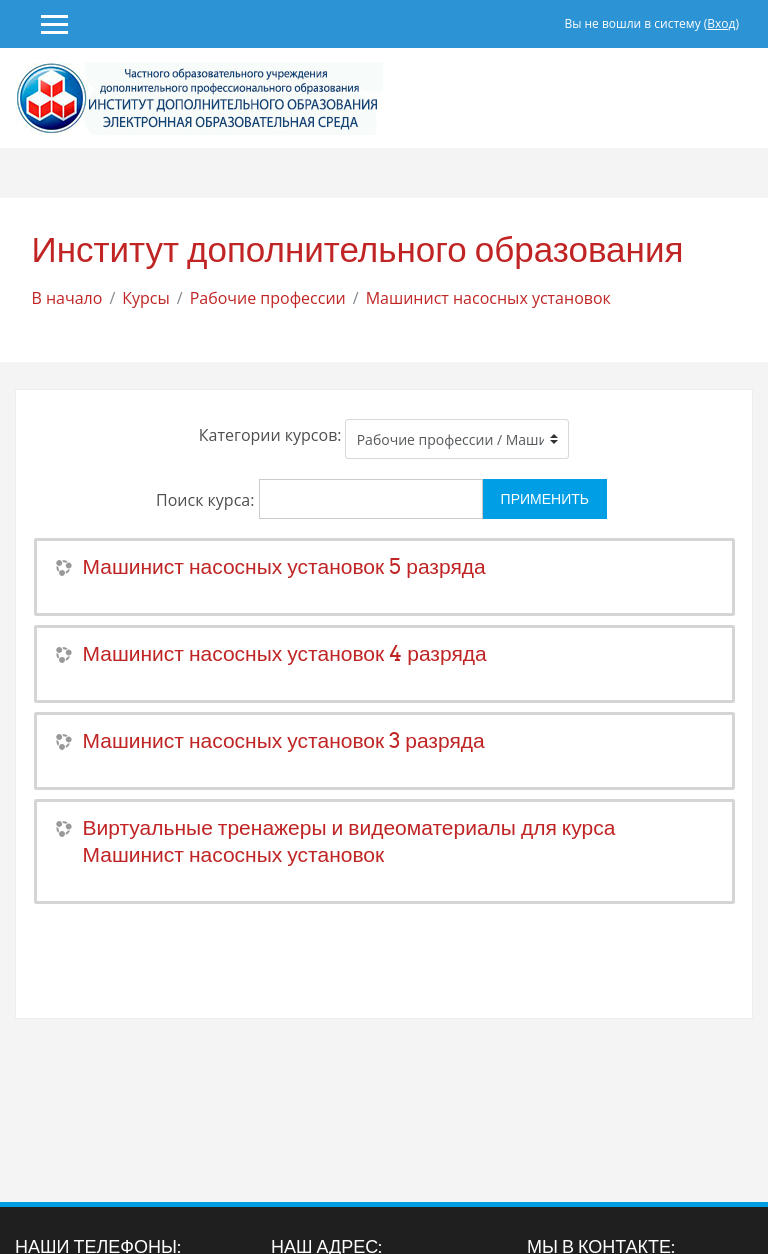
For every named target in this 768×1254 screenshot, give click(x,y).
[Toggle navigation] (746, 98)
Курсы (146, 298)
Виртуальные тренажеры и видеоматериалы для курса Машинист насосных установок (349, 841)
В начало (67, 298)
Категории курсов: (270, 435)
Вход (721, 23)
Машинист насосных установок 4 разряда (285, 653)
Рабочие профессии (268, 298)
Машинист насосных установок (488, 298)
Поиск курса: (207, 500)
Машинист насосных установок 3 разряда (284, 740)
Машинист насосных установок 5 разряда (284, 566)
